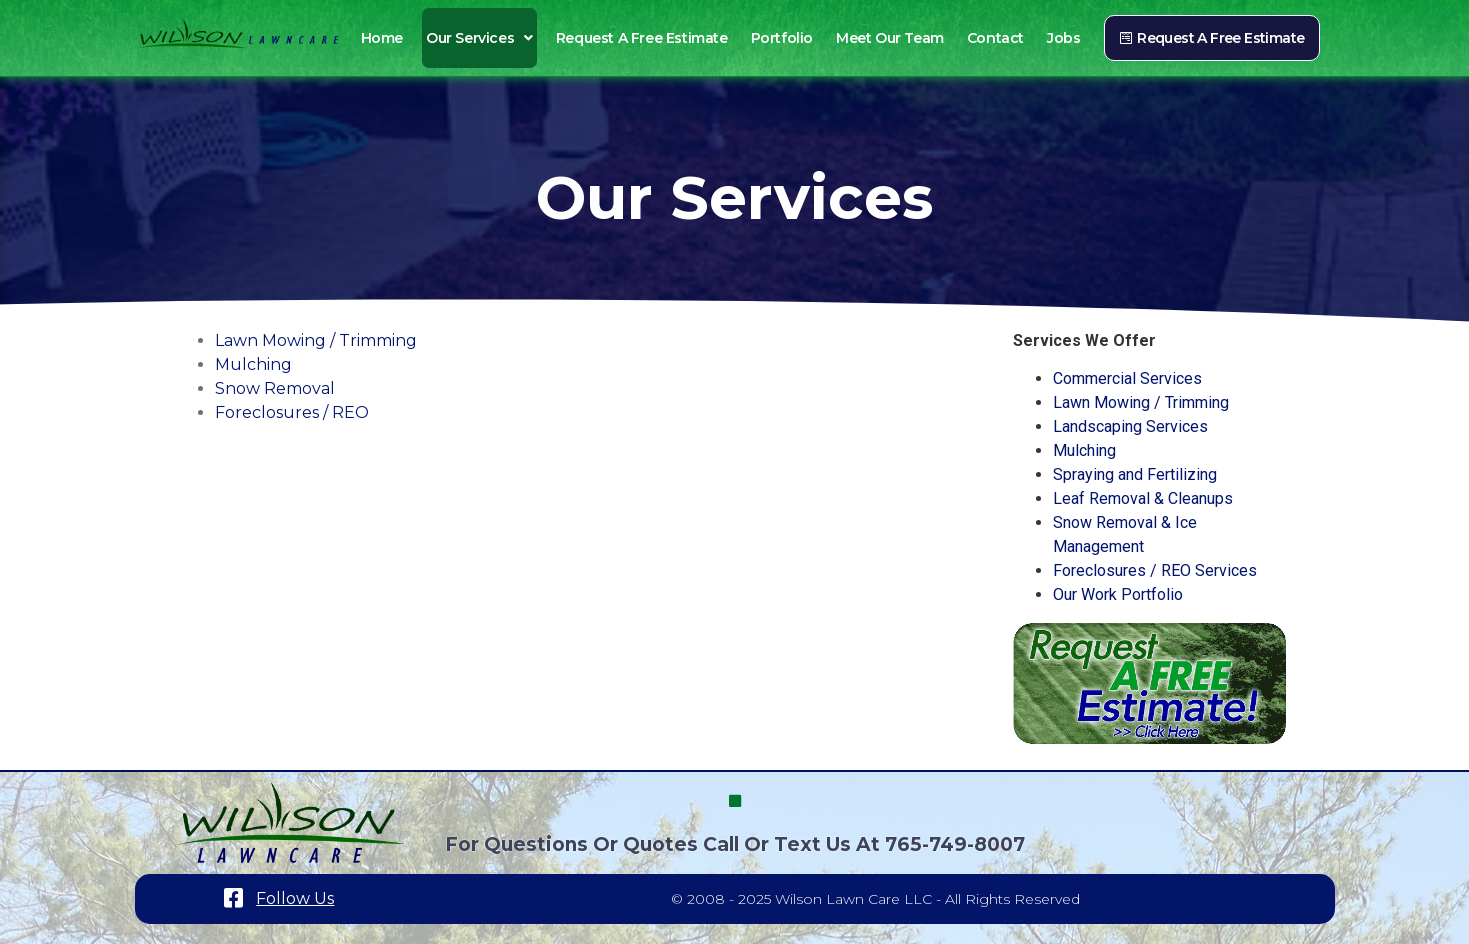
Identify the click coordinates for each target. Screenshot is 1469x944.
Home (382, 38)
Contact (995, 38)
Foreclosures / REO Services (1155, 570)
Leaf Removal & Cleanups (1143, 498)
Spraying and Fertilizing (1135, 474)
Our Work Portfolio (1118, 594)
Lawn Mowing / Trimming (316, 340)
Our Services (479, 38)
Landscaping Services (1130, 426)
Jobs (1063, 38)
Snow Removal (275, 388)
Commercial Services (1127, 378)
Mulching (253, 364)
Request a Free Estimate (642, 38)
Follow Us (295, 898)
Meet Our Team (890, 38)
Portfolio (782, 38)
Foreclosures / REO (292, 412)
